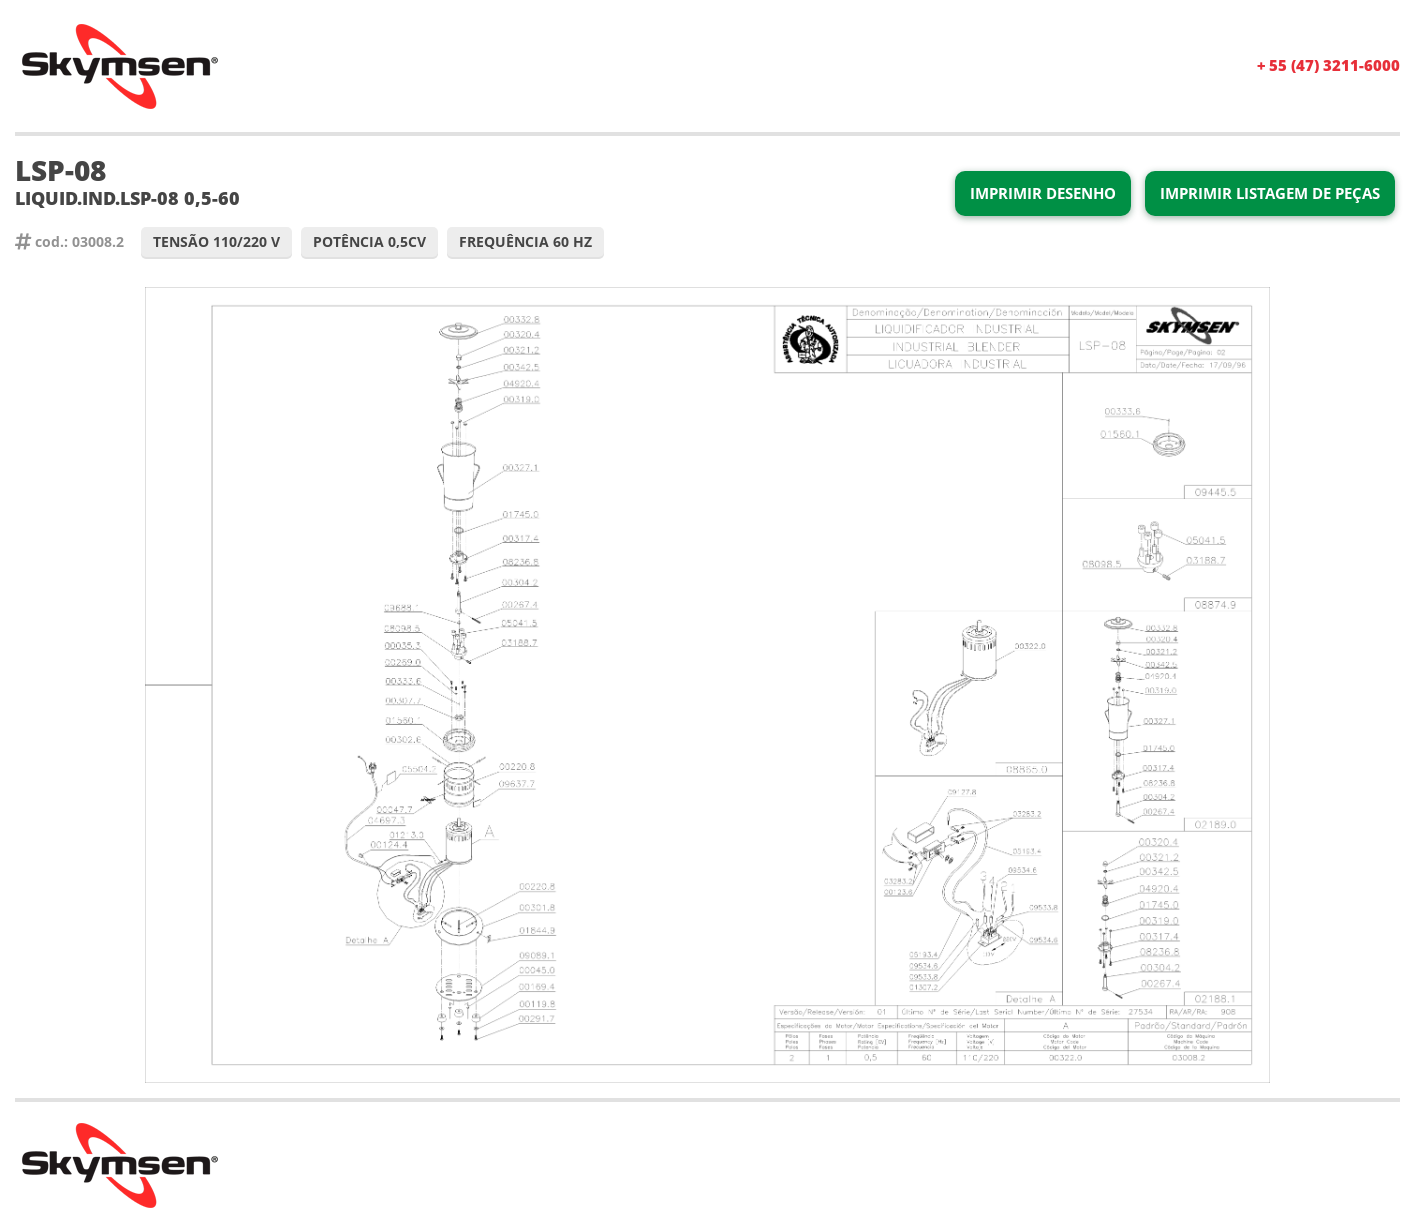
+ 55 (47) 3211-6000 (1328, 65)
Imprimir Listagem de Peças (1270, 193)
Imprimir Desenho (1043, 193)
